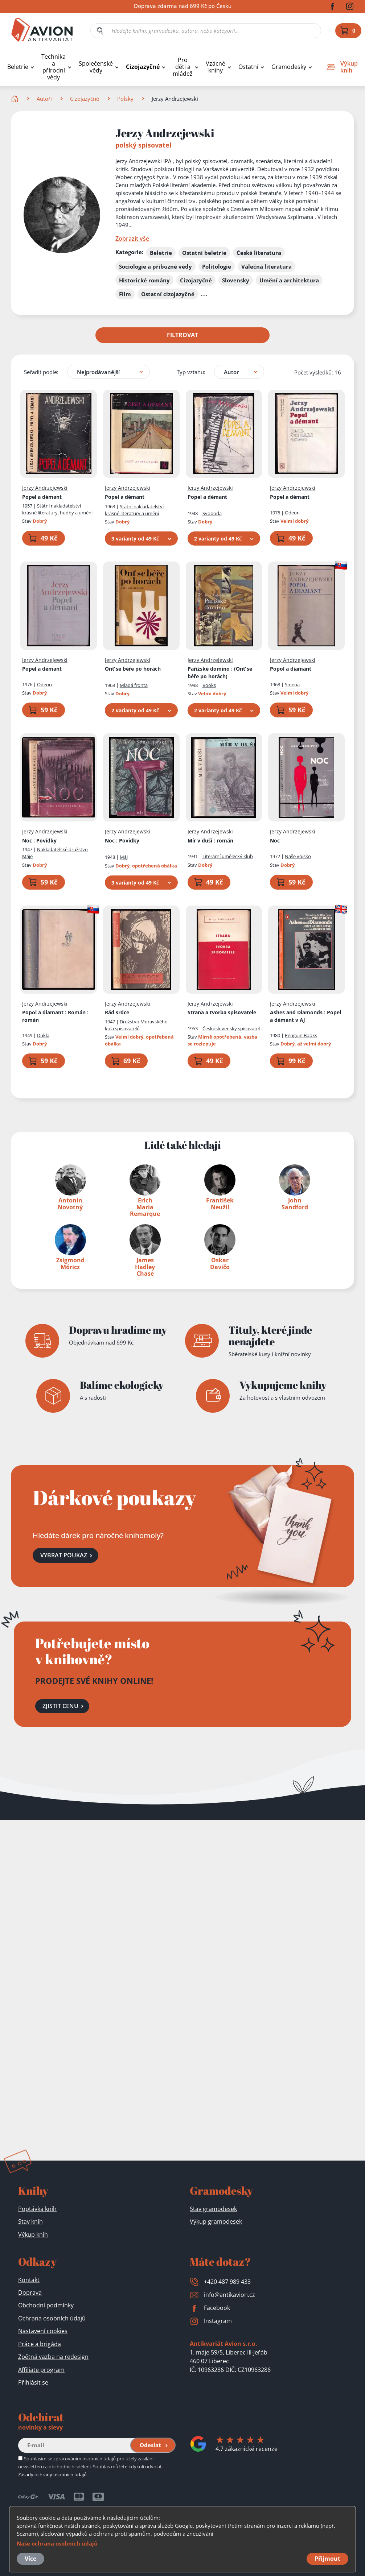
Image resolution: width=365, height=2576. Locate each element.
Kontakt (29, 2280)
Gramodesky (288, 66)
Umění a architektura (289, 280)
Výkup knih (33, 2235)
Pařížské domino (220, 672)
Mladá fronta (134, 685)
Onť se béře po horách (133, 668)
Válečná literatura (266, 266)
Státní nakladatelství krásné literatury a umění (134, 510)
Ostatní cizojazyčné (167, 294)
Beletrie (17, 66)
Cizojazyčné (143, 66)
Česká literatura (259, 252)
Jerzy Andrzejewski (44, 487)
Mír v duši (210, 840)
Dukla (43, 1035)
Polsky (125, 98)
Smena (292, 684)
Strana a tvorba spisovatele (222, 1012)
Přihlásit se (33, 2382)
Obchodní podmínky (46, 2305)
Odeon (292, 512)
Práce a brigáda (39, 2344)
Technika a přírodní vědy (53, 67)
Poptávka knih (37, 2209)
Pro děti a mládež (183, 67)
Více (30, 2559)
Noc (39, 840)
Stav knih (30, 2221)
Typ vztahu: (191, 371)
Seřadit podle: (41, 371)
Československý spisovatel (231, 1028)
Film (125, 294)
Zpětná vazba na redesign (53, 2357)
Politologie (216, 266)
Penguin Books (301, 1035)
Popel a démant (42, 496)
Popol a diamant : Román (55, 1016)
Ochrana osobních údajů (52, 2318)
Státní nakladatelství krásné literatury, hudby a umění (57, 509)
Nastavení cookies (42, 2331)
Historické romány (144, 280)
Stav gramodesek (213, 2209)
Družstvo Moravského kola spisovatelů (136, 1025)
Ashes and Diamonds (305, 1016)
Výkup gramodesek (216, 2221)
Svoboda (212, 513)
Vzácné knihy (215, 67)
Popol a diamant (290, 668)
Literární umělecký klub (227, 856)
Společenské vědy (96, 67)
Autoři (44, 98)
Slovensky (235, 280)
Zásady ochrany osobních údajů (52, 2474)
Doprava (30, 2293)
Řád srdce (117, 1012)
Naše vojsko (298, 856)
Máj (124, 857)
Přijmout (327, 2559)
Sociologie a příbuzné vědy (155, 266)
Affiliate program (41, 2370)
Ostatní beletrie (204, 252)
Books (209, 685)
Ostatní (248, 66)
